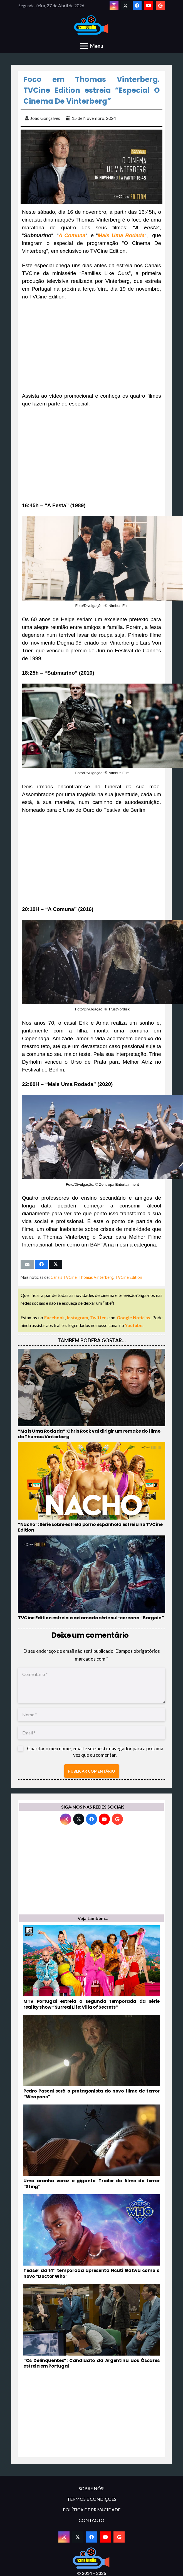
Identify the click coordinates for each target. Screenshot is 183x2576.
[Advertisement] (91, 346)
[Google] (160, 5)
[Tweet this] (55, 1264)
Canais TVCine (64, 1277)
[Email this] (27, 1264)
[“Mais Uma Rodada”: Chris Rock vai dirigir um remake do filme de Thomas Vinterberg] (91, 1394)
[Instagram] (114, 5)
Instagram (77, 1317)
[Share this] (41, 1264)
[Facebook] (137, 5)
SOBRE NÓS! (92, 2488)
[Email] (91, 1732)
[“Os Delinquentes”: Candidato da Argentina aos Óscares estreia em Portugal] (91, 2326)
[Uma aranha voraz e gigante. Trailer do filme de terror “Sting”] (91, 2147)
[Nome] (91, 1714)
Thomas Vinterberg (95, 1277)
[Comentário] (91, 1685)
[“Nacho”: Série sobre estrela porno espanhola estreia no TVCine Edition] (91, 1487)
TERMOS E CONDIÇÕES (91, 2499)
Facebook (54, 1317)
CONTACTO (91, 2520)
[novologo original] (91, 25)
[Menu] (91, 46)
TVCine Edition (128, 1277)
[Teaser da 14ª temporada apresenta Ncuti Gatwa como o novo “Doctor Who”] (91, 2236)
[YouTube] (148, 5)
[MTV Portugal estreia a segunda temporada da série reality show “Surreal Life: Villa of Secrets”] (91, 1967)
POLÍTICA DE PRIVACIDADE (91, 2509)
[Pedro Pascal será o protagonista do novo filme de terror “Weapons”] (91, 2057)
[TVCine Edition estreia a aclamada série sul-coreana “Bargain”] (91, 1578)
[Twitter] (125, 5)
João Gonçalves (45, 118)
